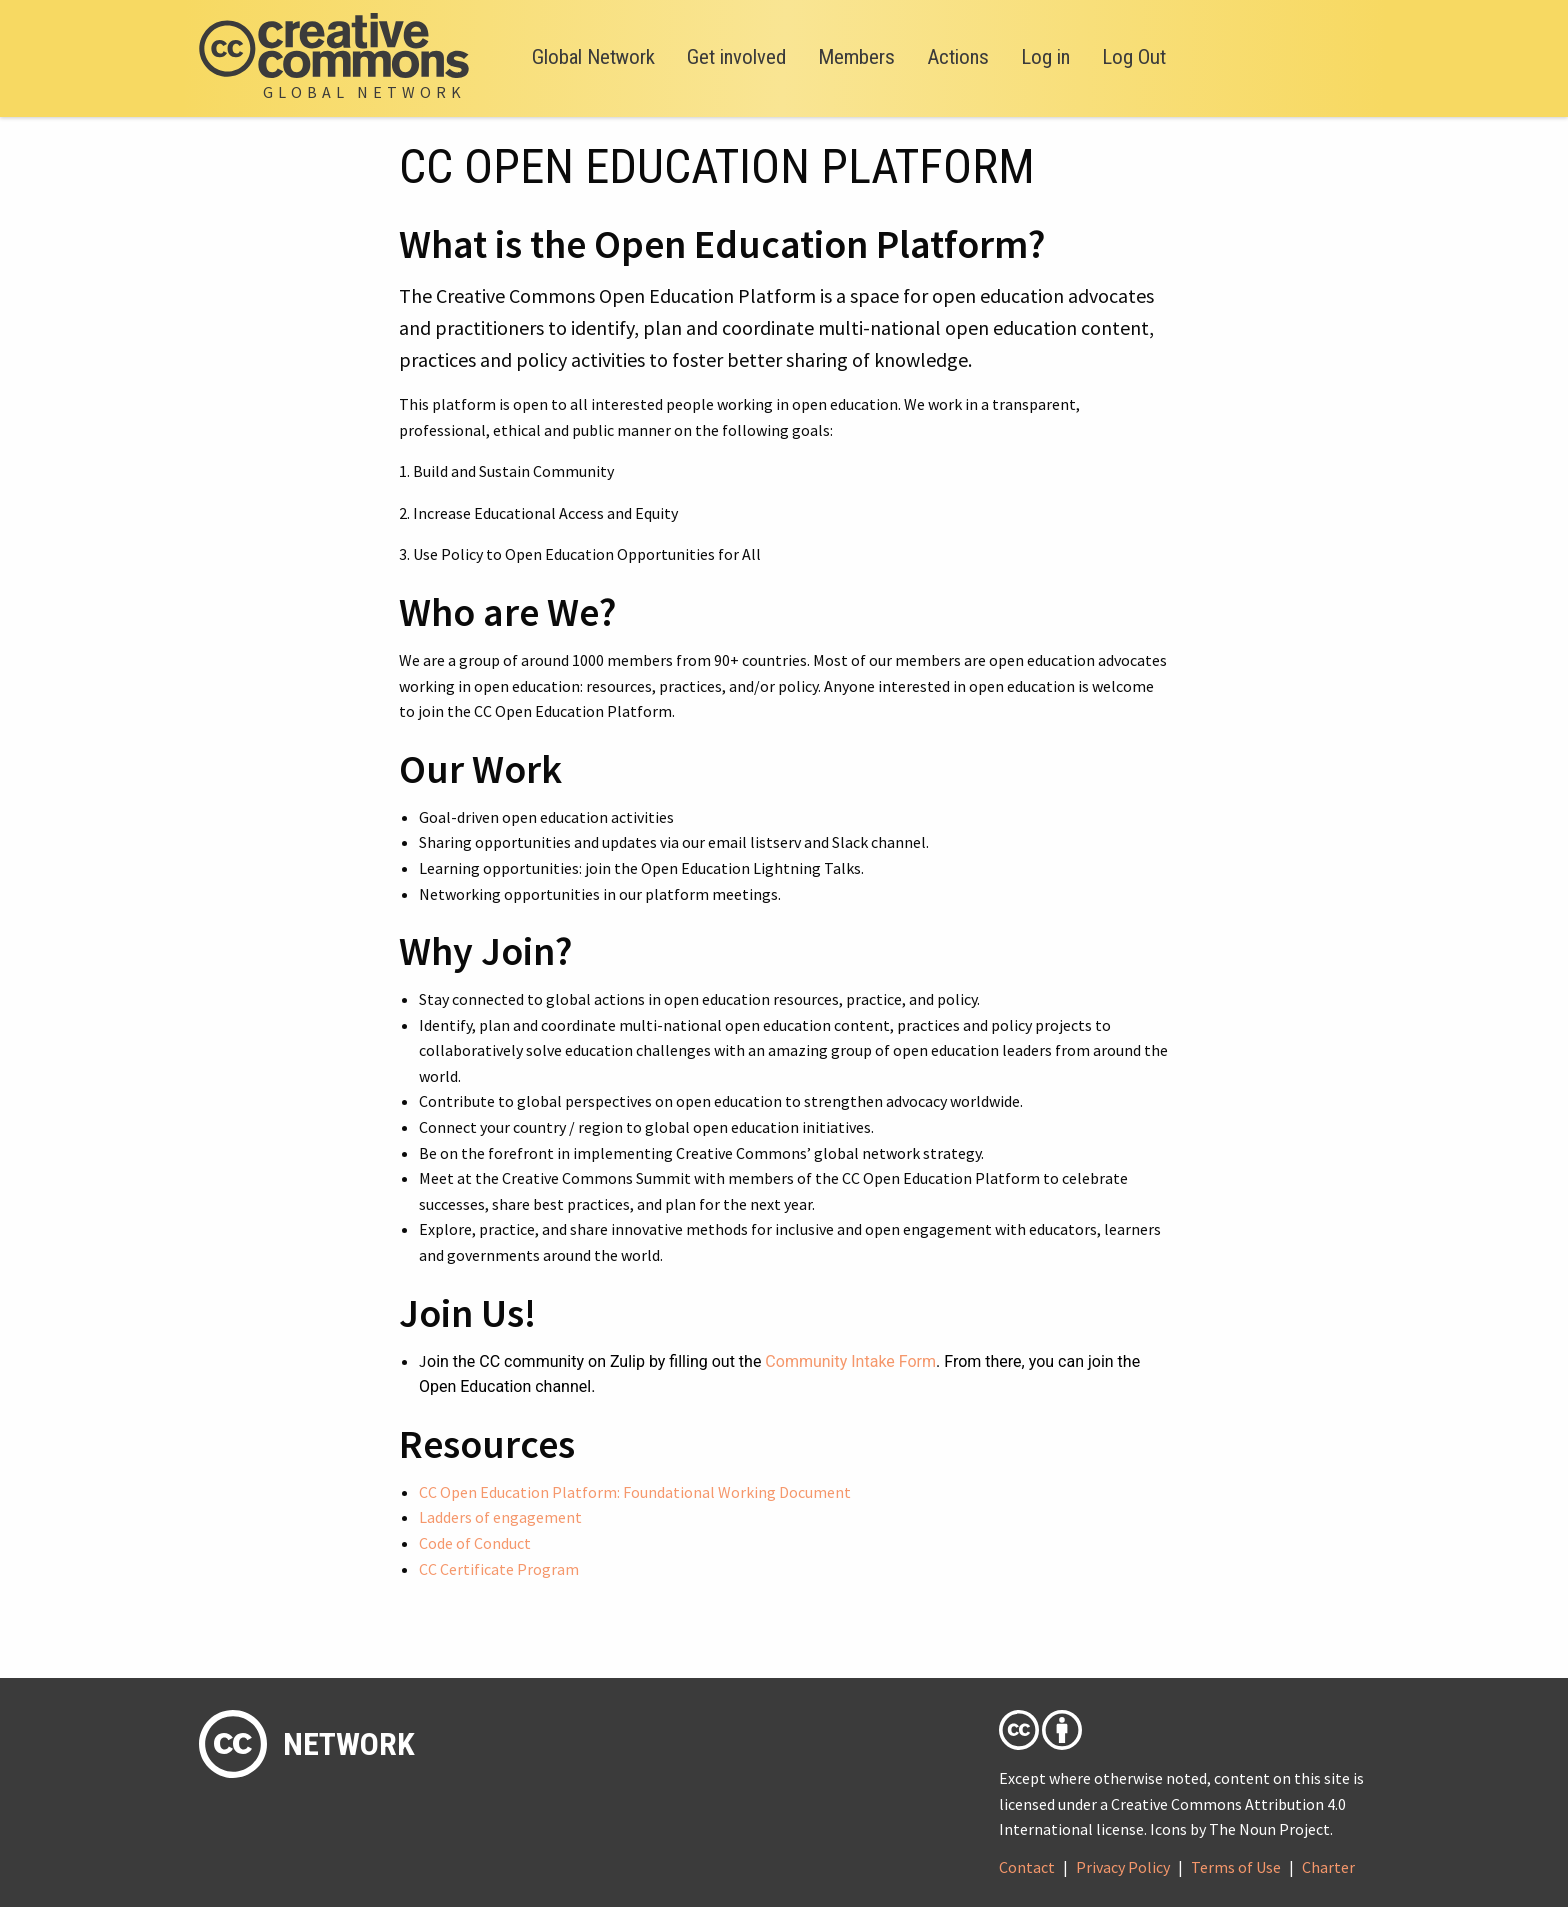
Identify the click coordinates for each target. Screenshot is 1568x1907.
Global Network (593, 57)
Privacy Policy (1123, 1867)
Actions (958, 57)
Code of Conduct (475, 1543)
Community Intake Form (850, 1361)
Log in (1045, 57)
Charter (1328, 1867)
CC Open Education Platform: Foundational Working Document (635, 1492)
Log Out (1134, 57)
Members (856, 57)
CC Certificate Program (499, 1569)
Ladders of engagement (500, 1517)
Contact (1027, 1867)
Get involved (736, 57)
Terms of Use (1236, 1867)
